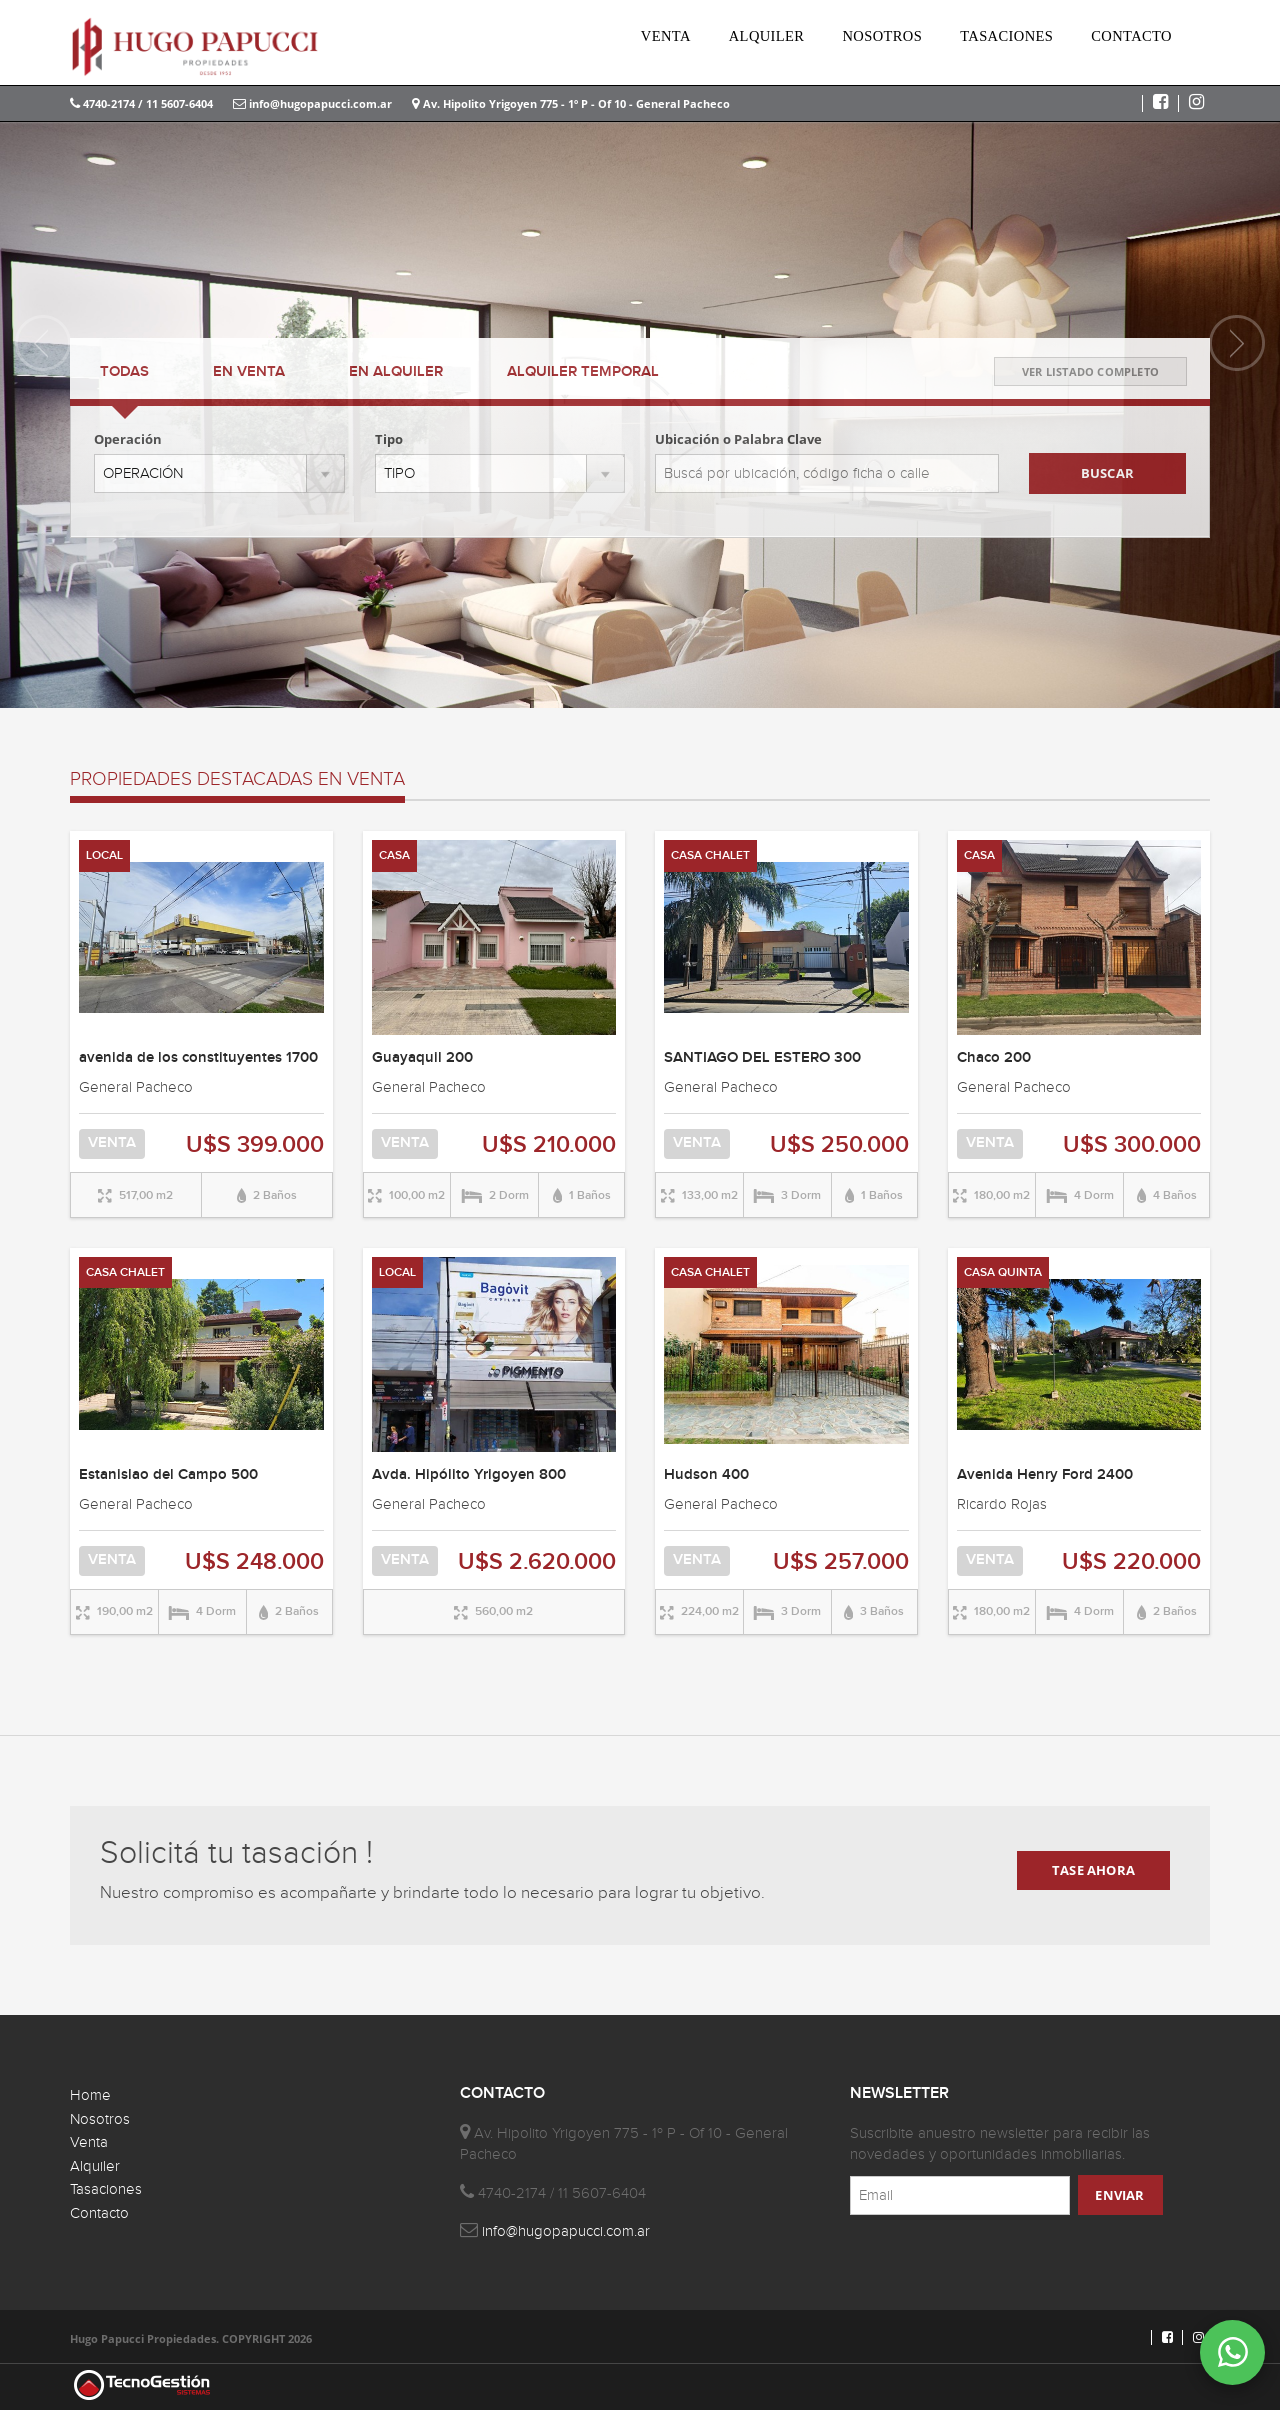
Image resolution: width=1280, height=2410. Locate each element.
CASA (394, 855)
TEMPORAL (583, 372)
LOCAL (104, 855)
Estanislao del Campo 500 (168, 1475)
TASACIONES (1006, 36)
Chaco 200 (994, 1058)
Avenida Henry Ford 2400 (1045, 1475)
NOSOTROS (882, 36)
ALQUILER (767, 36)
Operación (128, 439)
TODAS (124, 372)
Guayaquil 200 (422, 1058)
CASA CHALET (710, 855)
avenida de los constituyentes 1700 (198, 1058)
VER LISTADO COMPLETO (1090, 371)
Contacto (99, 2213)
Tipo (389, 439)
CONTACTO (1131, 36)
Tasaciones (106, 2189)
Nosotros (100, 2119)
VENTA (666, 36)
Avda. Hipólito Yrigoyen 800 (469, 1475)
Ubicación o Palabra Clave (738, 439)
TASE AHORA (1093, 1870)
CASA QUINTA (1003, 1272)
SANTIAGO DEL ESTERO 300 (762, 1058)
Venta (89, 2142)
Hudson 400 (706, 1475)
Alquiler (95, 2166)
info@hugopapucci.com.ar (312, 103)
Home (90, 2095)
